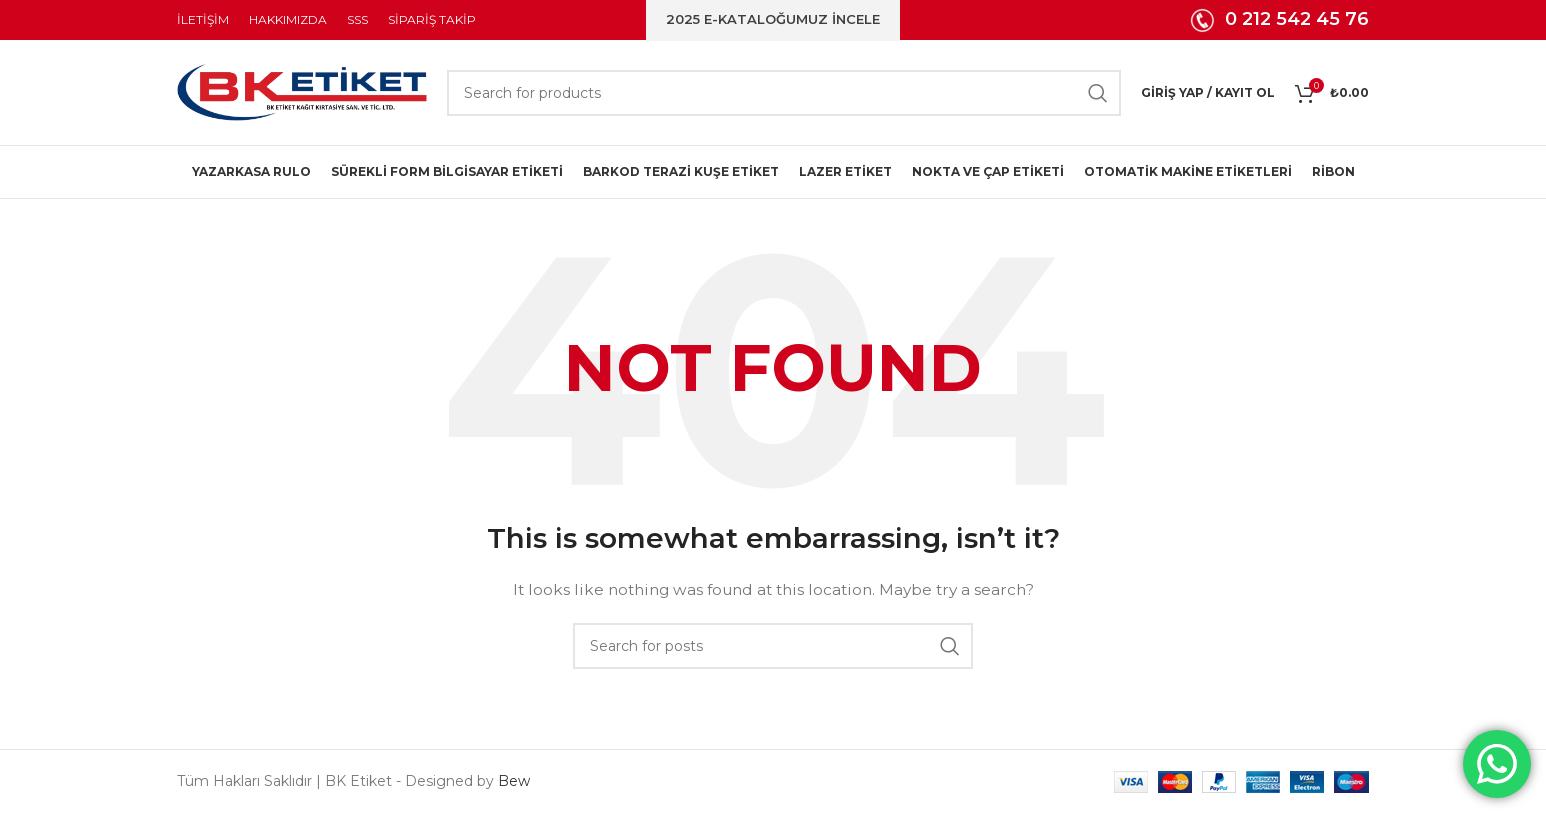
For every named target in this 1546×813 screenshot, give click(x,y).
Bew (514, 781)
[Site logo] (302, 91)
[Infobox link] (1279, 20)
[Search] (784, 93)
